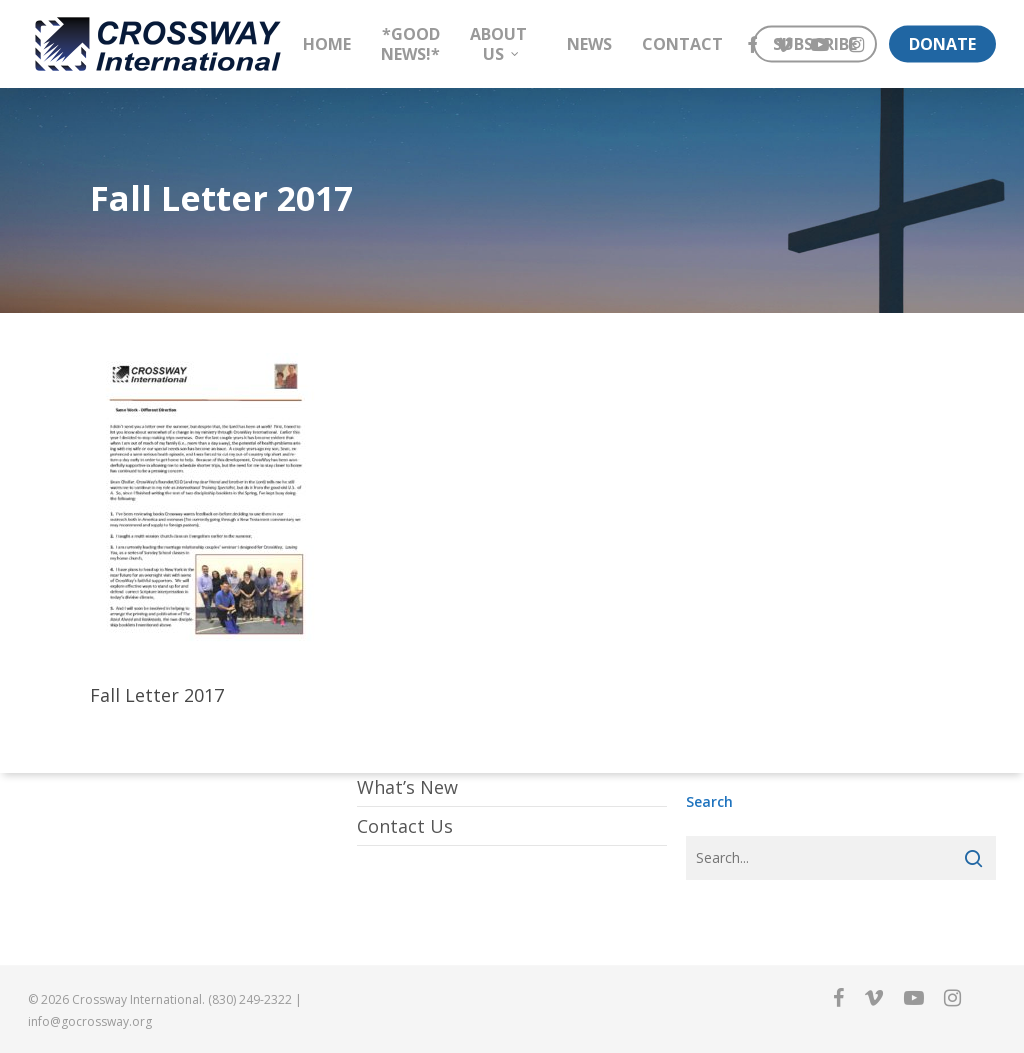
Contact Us (405, 826)
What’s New (407, 787)
